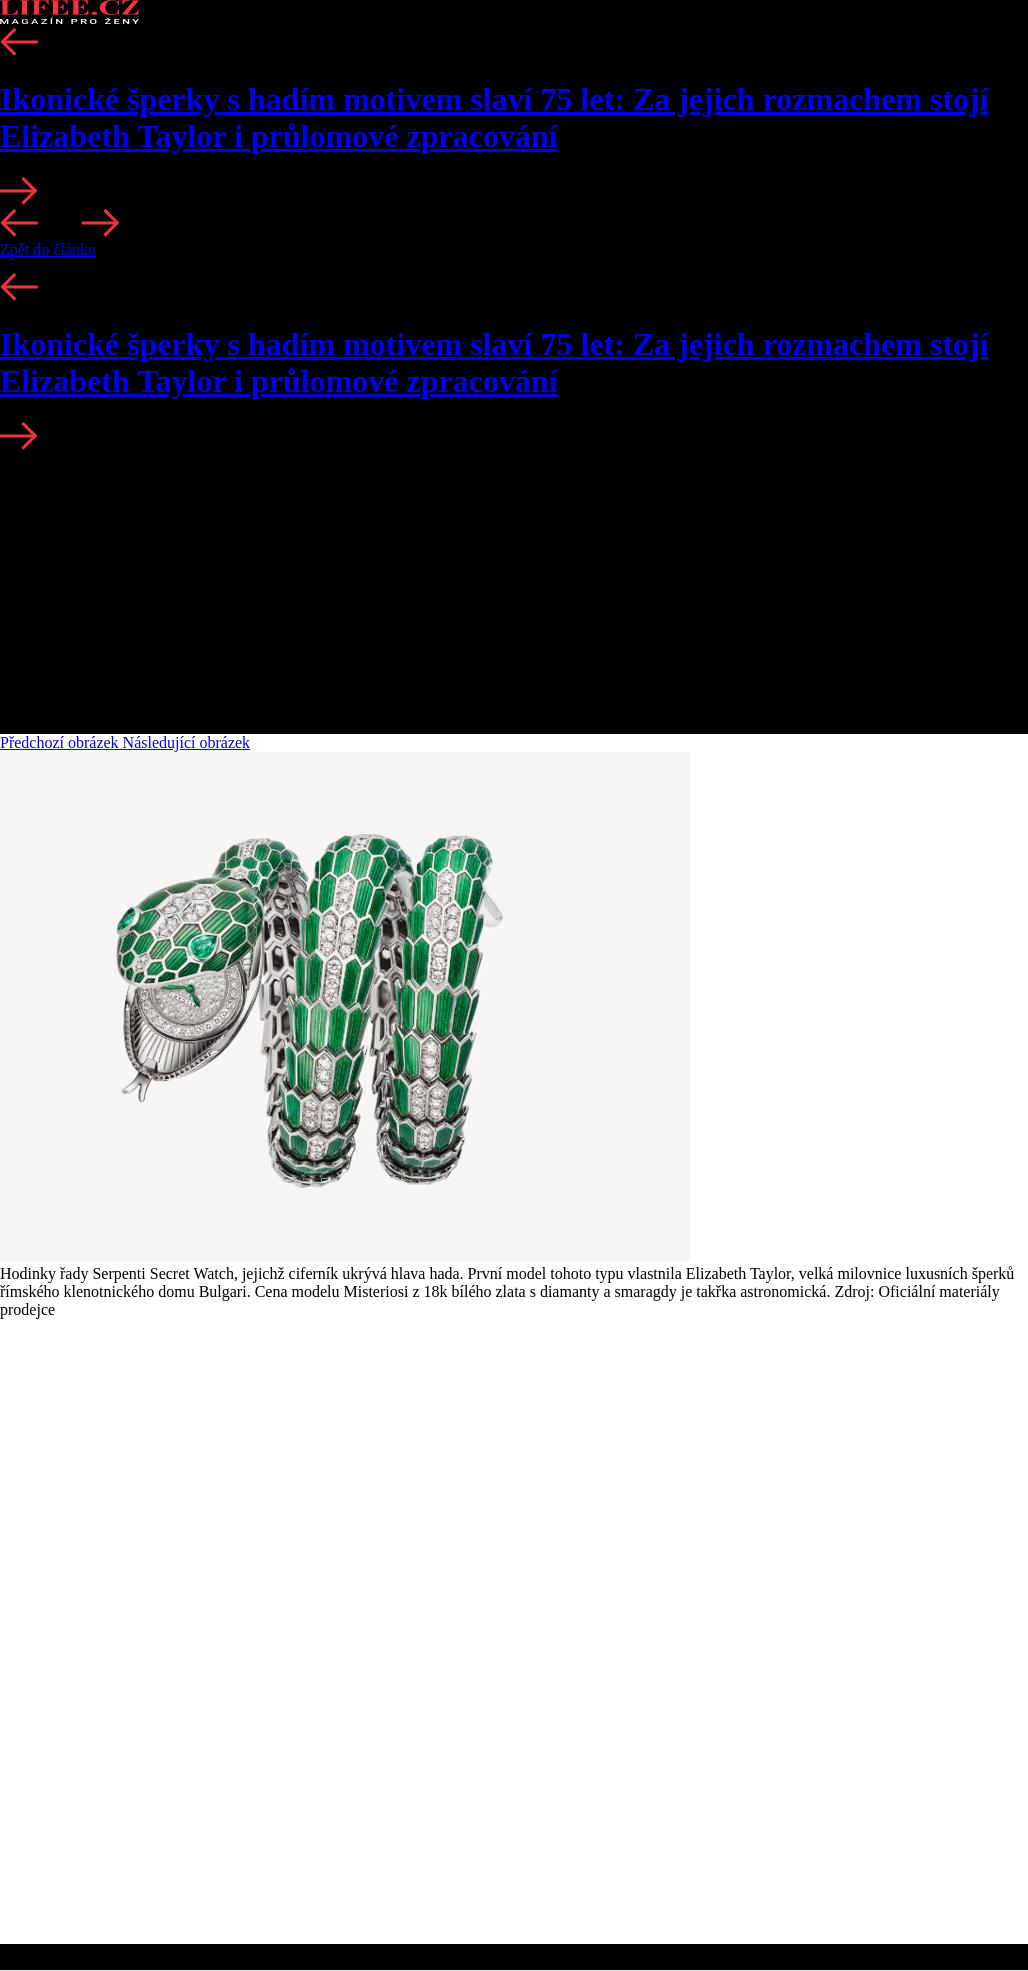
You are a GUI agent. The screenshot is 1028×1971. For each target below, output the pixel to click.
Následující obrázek (187, 742)
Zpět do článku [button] (48, 249)
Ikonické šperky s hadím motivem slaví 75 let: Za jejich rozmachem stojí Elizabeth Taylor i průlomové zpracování (494, 117)
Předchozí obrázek (61, 742)
